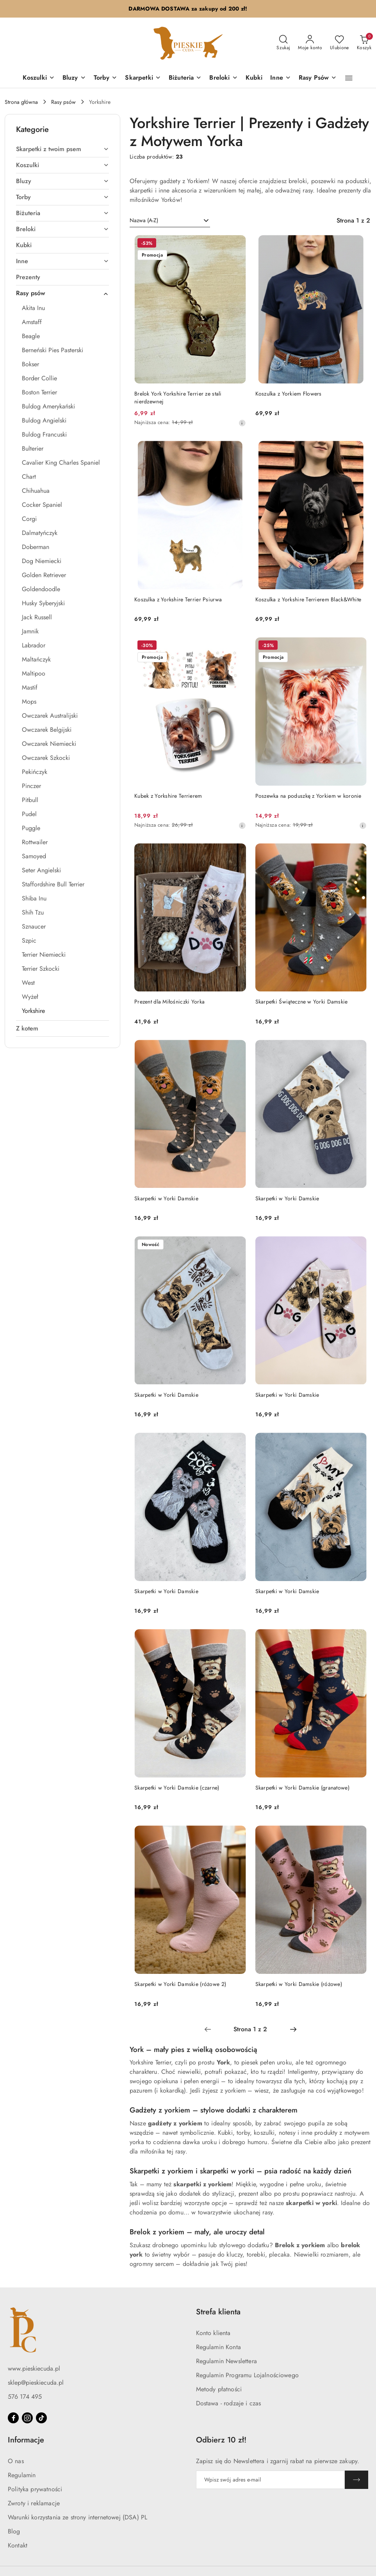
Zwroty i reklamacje (34, 2503)
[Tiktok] (41, 2417)
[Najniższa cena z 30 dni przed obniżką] (242, 423)
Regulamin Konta (218, 2346)
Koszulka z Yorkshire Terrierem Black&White (308, 599)
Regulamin (22, 2475)
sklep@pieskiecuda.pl (36, 2382)
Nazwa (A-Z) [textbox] (144, 220)
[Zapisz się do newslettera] (270, 2480)
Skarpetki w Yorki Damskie (166, 1198)
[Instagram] (27, 2417)
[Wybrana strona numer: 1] (250, 2029)
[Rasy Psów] (318, 78)
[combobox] (170, 220)
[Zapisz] (356, 2480)
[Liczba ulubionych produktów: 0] (339, 43)
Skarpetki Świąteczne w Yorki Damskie (301, 1001)
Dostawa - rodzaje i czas (228, 2403)
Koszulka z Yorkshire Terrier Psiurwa (178, 599)
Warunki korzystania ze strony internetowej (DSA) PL (77, 2517)
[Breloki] (223, 78)
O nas (16, 2461)
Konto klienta (213, 2332)
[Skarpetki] (142, 78)
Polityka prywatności (35, 2489)
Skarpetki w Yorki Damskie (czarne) (176, 1788)
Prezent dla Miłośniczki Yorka (169, 1001)
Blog (14, 2531)
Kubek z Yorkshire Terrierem (168, 796)
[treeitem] (62, 149)
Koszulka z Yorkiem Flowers (288, 394)
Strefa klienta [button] (218, 2312)
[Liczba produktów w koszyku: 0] (364, 43)
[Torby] (106, 78)
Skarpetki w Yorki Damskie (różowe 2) (180, 1984)
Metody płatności (219, 2389)
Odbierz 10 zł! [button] (221, 2440)
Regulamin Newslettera (226, 2361)
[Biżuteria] (185, 78)
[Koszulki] (39, 78)
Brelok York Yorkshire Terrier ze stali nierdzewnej (178, 397)
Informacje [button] (26, 2440)
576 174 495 (25, 2396)
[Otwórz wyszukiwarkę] (283, 43)
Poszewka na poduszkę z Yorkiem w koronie (308, 796)
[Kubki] (254, 78)
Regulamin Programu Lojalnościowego (247, 2375)
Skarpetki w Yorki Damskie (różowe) (298, 1984)
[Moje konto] (310, 43)
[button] (348, 78)
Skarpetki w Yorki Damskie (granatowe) (302, 1788)
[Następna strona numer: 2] (293, 2029)
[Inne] (280, 78)
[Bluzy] (74, 78)
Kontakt (17, 2545)
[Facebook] (13, 2417)
